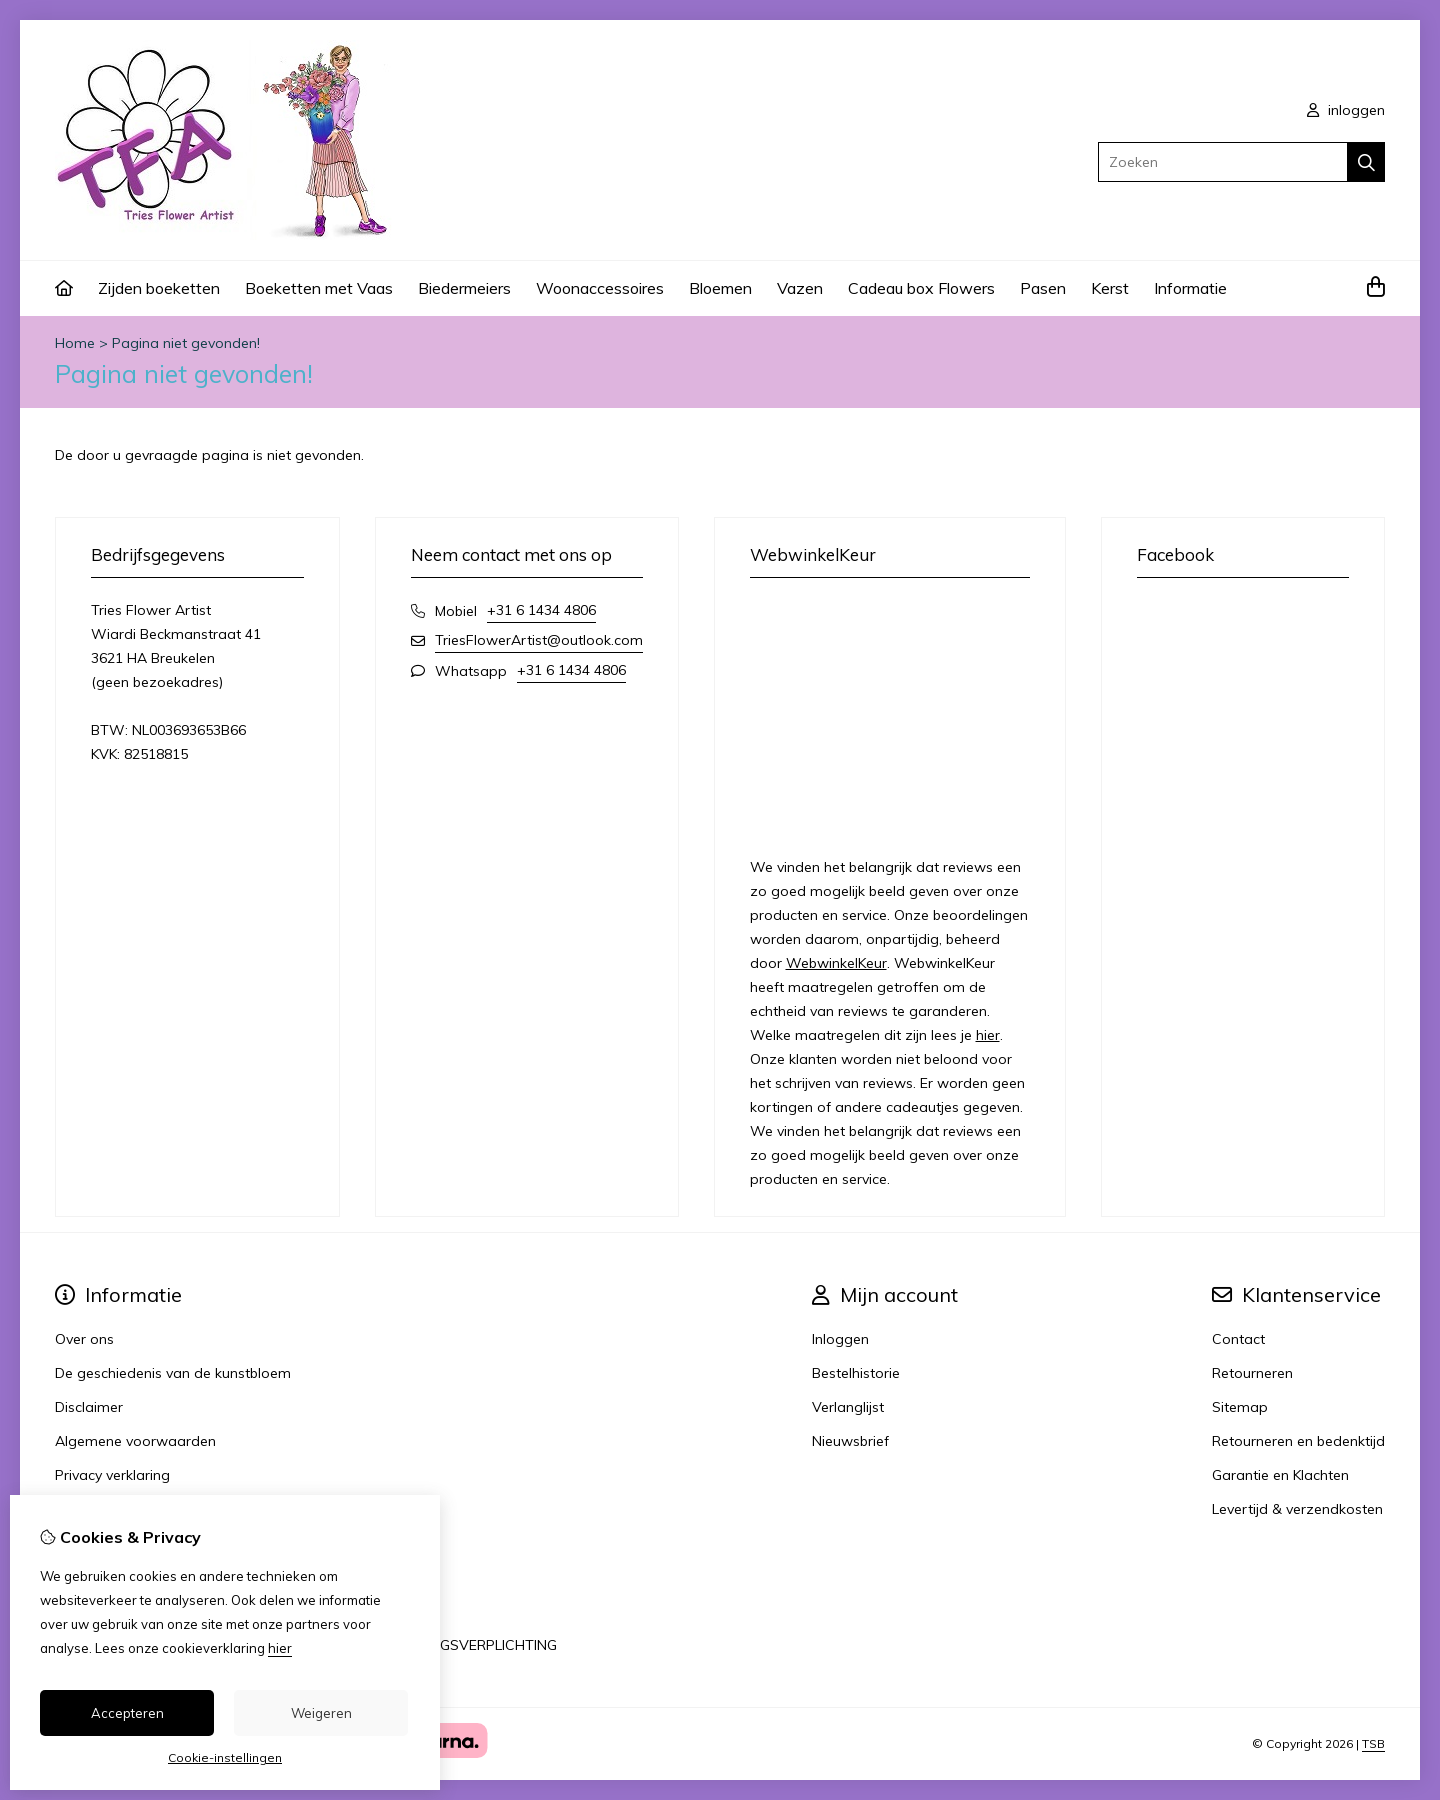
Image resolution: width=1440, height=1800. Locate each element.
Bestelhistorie (856, 1373)
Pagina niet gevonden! (186, 343)
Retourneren (1252, 1373)
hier (988, 1035)
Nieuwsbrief (850, 1441)
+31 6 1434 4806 (541, 610)
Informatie (1190, 288)
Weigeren (321, 1713)
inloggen (1346, 110)
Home (75, 343)
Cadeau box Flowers (921, 288)
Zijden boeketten (159, 288)
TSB (1373, 1743)
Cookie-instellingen (225, 1757)
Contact (1238, 1339)
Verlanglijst (848, 1407)
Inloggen (840, 1339)
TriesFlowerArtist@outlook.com (539, 640)
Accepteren (127, 1713)
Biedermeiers (464, 288)
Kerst (1110, 288)
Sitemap (1240, 1407)
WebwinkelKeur (836, 963)
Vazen (800, 288)
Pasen (1043, 288)
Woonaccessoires (600, 288)
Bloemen (720, 288)
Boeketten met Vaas (319, 288)
